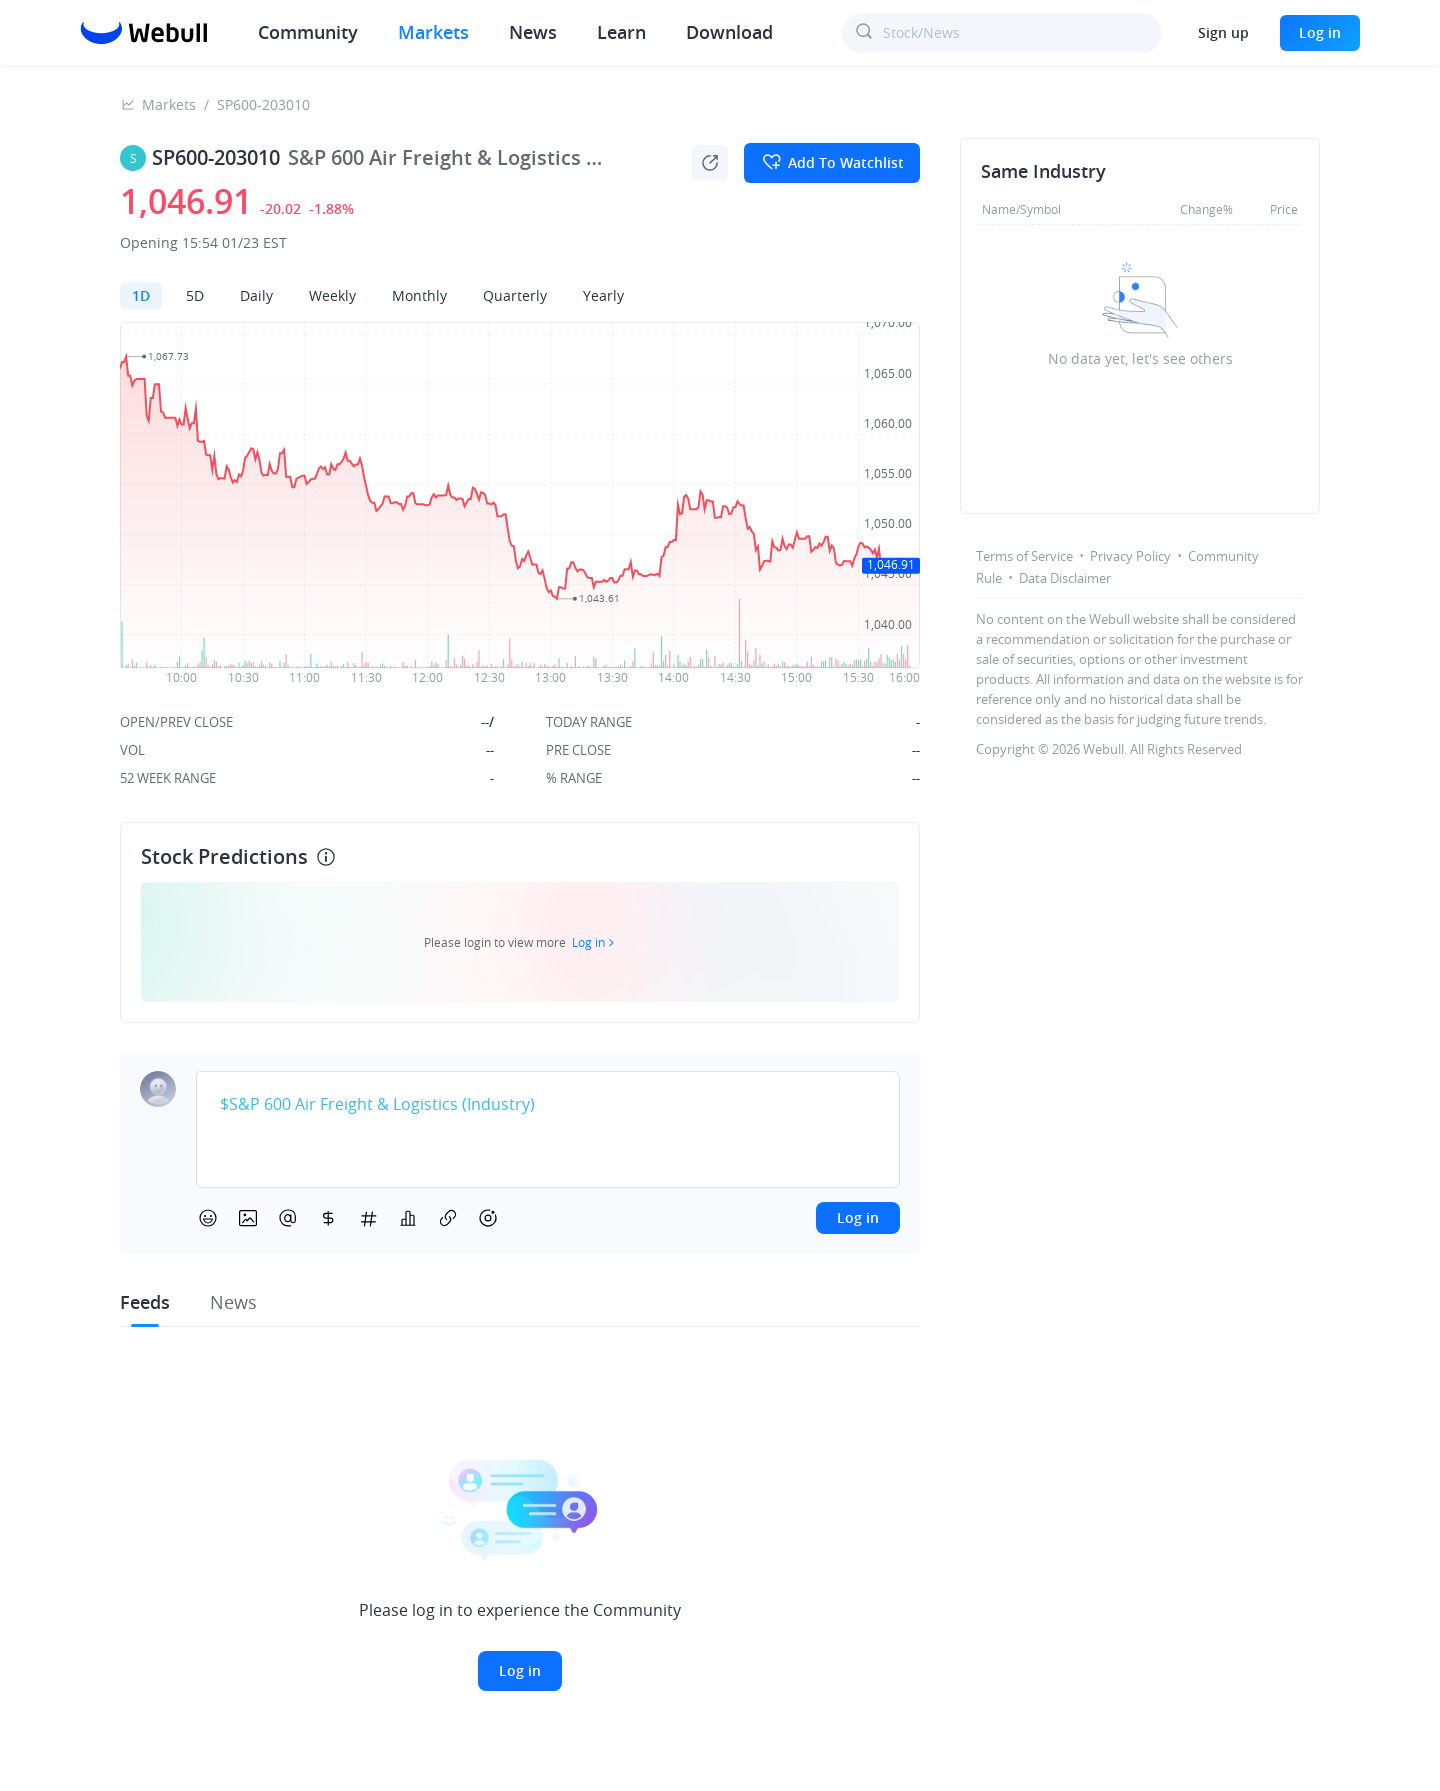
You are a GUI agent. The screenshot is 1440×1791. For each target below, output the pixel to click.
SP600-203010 (263, 104)
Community (308, 32)
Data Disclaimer (1065, 578)
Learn (621, 32)
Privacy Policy (1130, 556)
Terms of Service (1024, 556)
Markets (433, 32)
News (533, 32)
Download (729, 32)
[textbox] (548, 1105)
